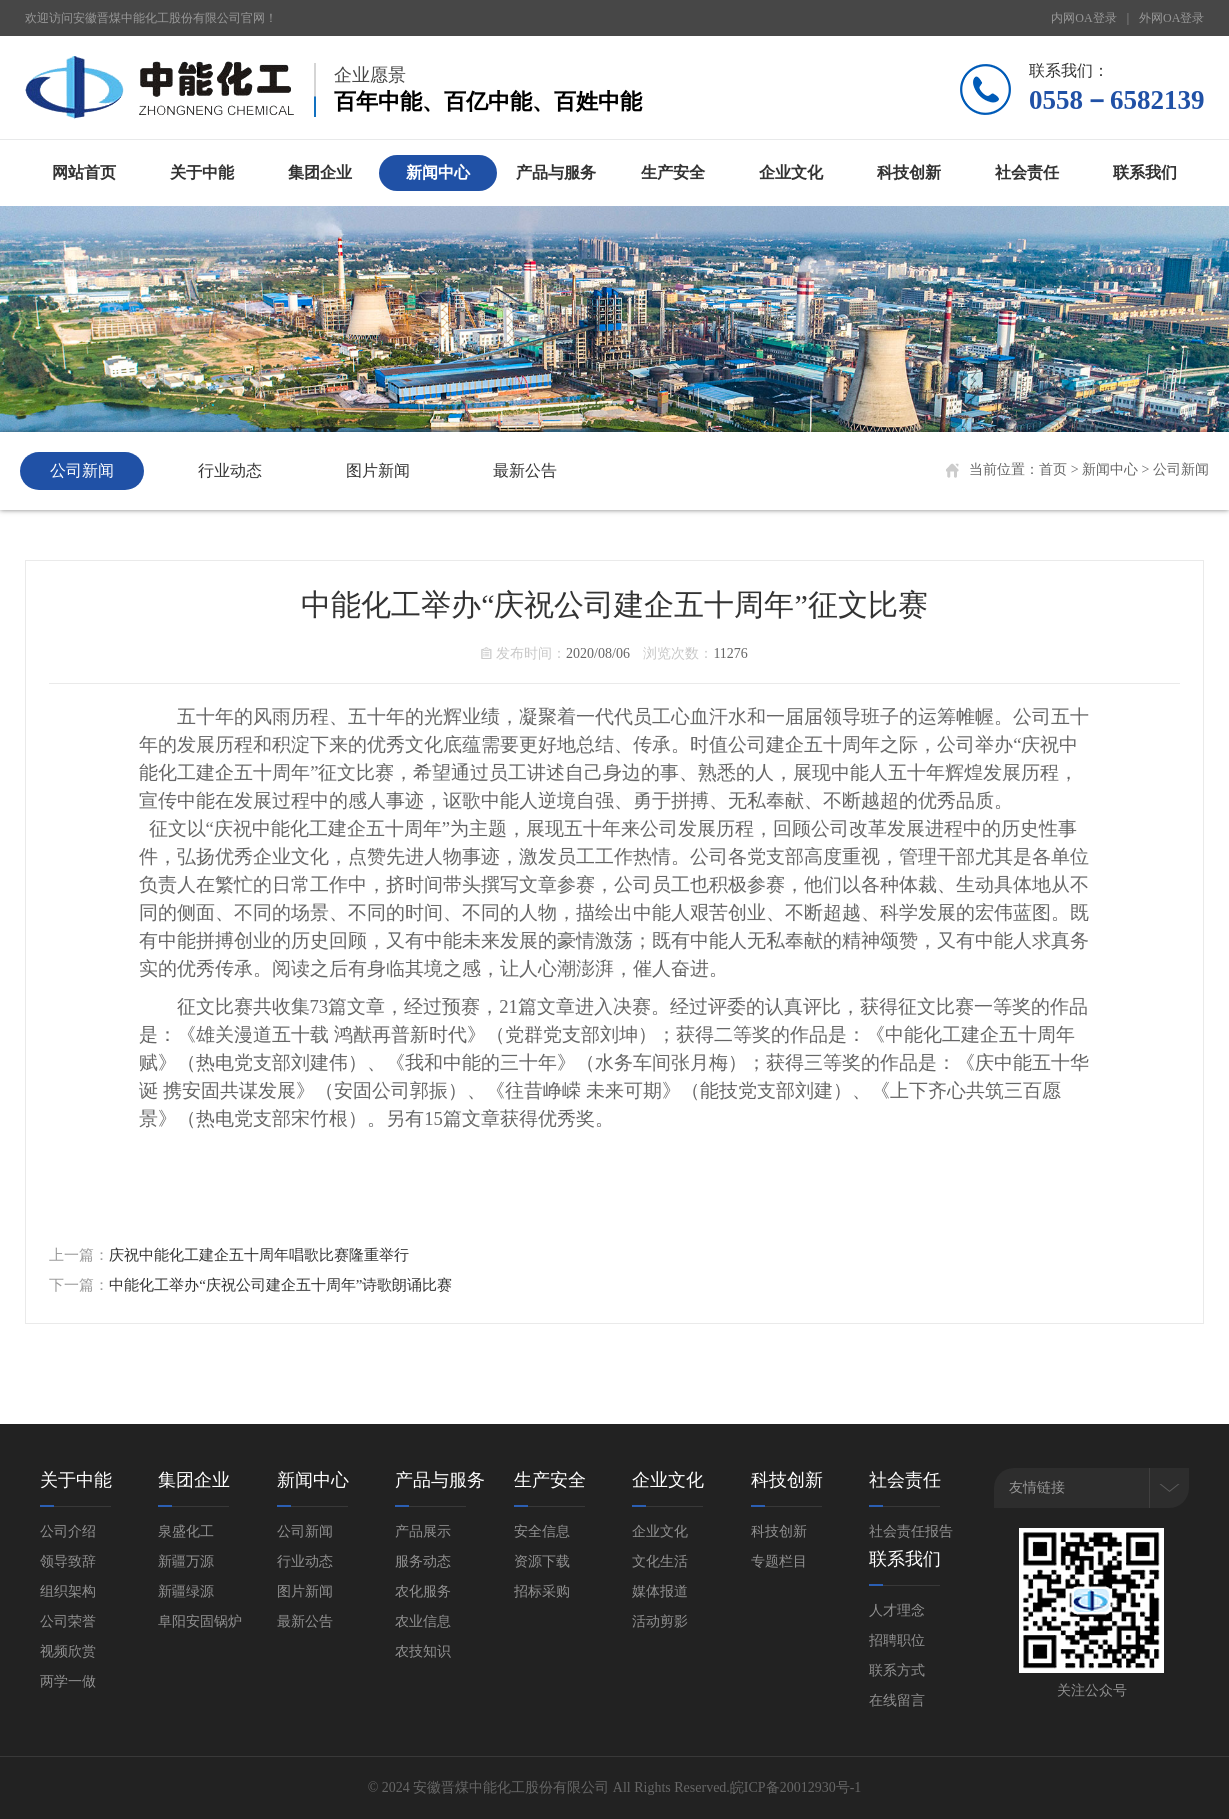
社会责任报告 (911, 1531)
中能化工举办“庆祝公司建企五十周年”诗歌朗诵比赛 (280, 1285)
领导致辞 (68, 1561)
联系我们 (1145, 172)
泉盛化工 (186, 1531)
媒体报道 (660, 1591)
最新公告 (525, 470)
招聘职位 (897, 1640)
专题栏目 (779, 1561)
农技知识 (423, 1651)
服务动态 (423, 1561)
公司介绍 (68, 1531)
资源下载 (542, 1561)
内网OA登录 (1083, 18)
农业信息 (423, 1621)
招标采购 (542, 1591)
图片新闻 (378, 470)
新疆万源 (186, 1561)
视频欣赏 (68, 1651)
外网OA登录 (1171, 18)
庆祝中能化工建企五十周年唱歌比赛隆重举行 (259, 1255)
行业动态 (230, 470)
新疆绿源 (186, 1591)
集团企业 (320, 172)
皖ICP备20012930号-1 (795, 1787)
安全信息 (542, 1531)
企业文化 (791, 172)
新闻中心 (438, 172)
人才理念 (897, 1610)
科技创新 (909, 172)
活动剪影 (660, 1621)
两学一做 (68, 1681)
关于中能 (202, 172)
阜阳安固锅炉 (200, 1621)
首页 (1053, 469)
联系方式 (897, 1670)
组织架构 (68, 1591)
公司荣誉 (68, 1621)
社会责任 (1027, 172)
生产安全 (673, 172)
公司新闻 (82, 470)
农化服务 (423, 1591)
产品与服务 (556, 172)
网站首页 (84, 172)
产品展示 (423, 1531)
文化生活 (660, 1561)
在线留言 (897, 1700)
